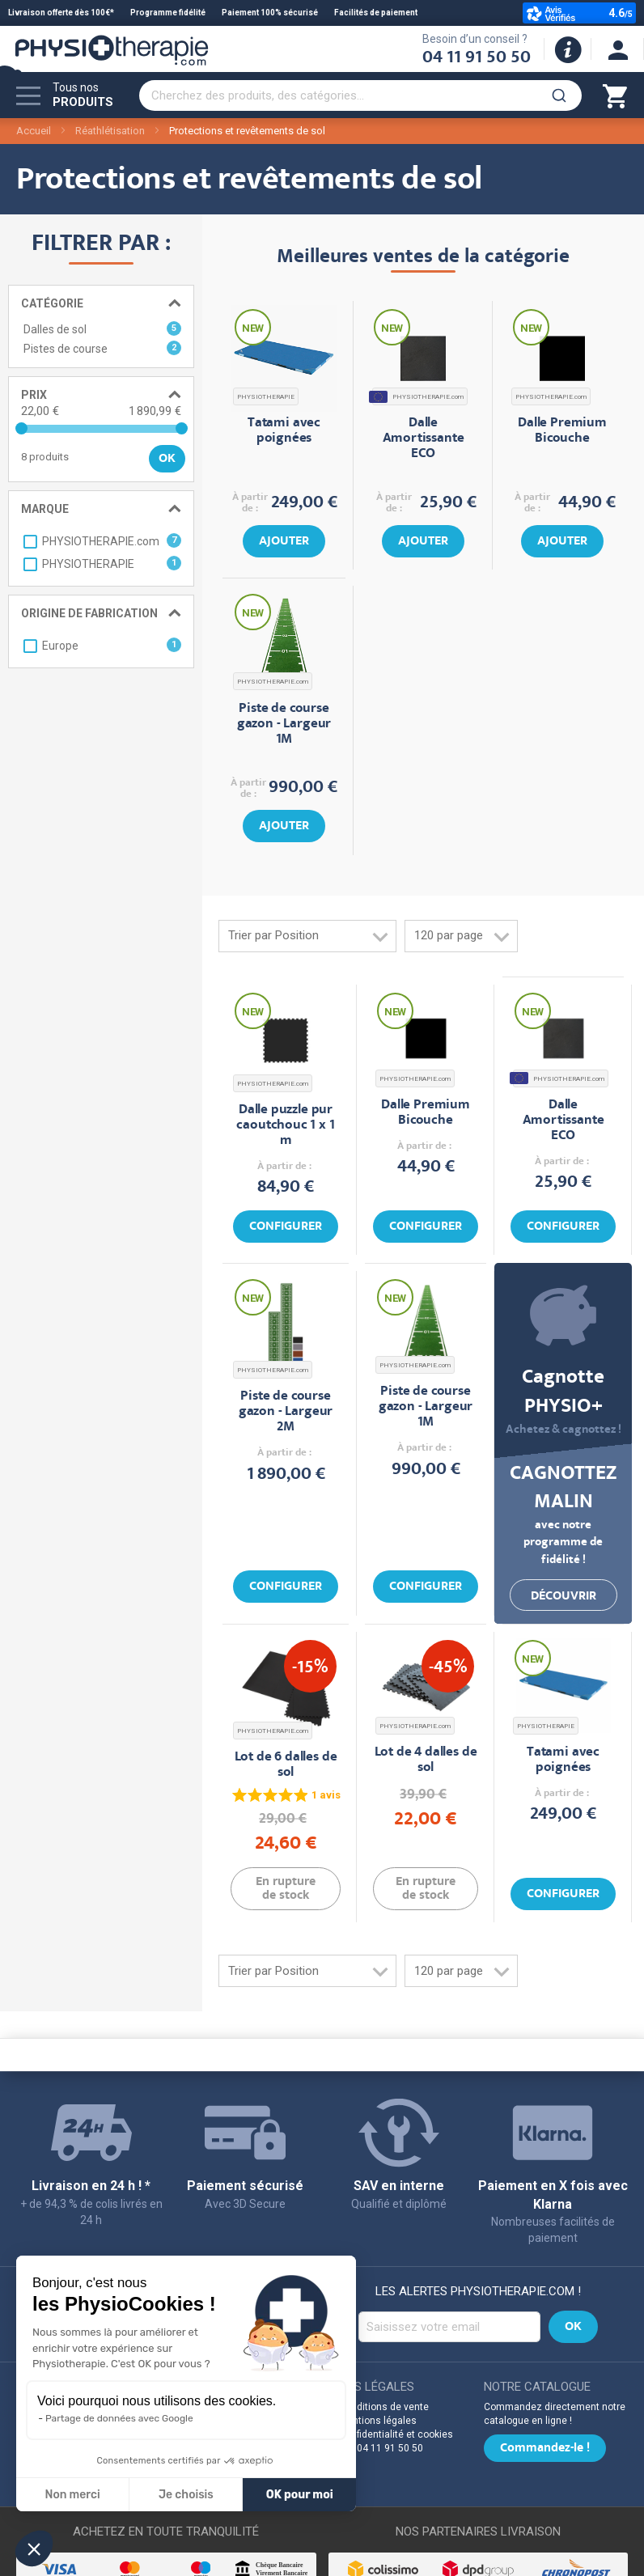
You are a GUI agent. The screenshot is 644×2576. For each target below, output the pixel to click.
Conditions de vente (384, 2407)
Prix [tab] (34, 394)
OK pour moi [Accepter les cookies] (299, 2495)
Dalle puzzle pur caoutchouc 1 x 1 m (285, 1125)
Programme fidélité (167, 12)
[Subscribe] (573, 2327)
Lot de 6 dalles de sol (286, 1765)
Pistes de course (102, 348)
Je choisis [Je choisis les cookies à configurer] (186, 2495)
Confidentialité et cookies (396, 2434)
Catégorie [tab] (52, 303)
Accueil (33, 131)
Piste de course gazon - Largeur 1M (284, 724)
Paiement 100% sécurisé (270, 12)
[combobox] (360, 95)
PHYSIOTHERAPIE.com (418, 397)
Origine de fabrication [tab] (89, 613)
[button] (34, 2548)
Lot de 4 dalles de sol (426, 1760)
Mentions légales (378, 2420)
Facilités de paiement (375, 12)
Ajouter (284, 542)
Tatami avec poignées (284, 431)
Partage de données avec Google (119, 2418)
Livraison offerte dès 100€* (61, 12)
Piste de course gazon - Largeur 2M (286, 1412)
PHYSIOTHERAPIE (265, 396)
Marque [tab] (45, 508)
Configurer (285, 1227)
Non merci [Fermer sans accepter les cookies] (72, 2495)
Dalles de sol (102, 328)
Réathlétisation (110, 131)
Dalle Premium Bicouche (562, 431)
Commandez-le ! (545, 2449)
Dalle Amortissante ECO (423, 438)
